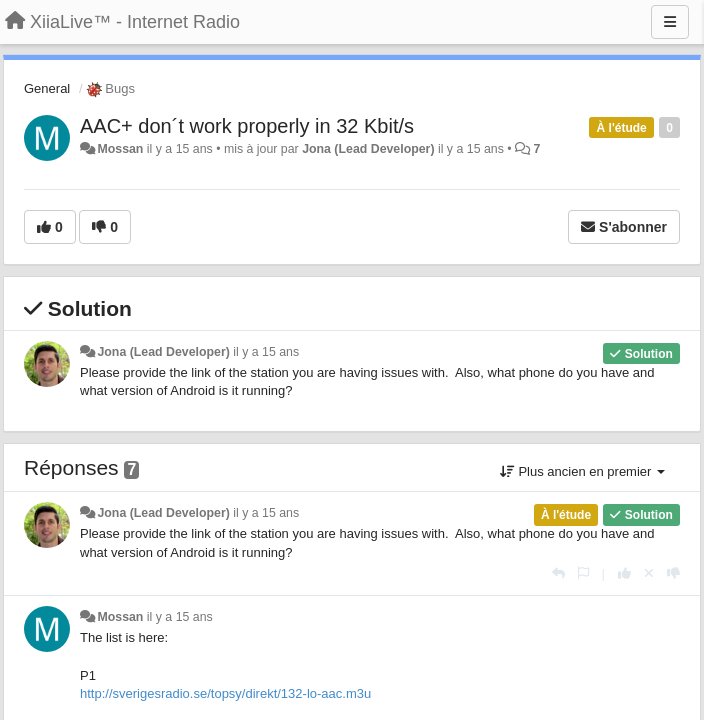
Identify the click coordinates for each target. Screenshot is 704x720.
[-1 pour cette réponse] (673, 573)
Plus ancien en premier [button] (582, 471)
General (47, 88)
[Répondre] (558, 573)
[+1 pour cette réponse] (624, 573)
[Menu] (670, 22)
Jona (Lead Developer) (368, 149)
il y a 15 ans (266, 352)
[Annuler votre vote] (649, 573)
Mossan (120, 149)
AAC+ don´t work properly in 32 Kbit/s (247, 126)
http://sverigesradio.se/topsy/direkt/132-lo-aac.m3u (225, 693)
